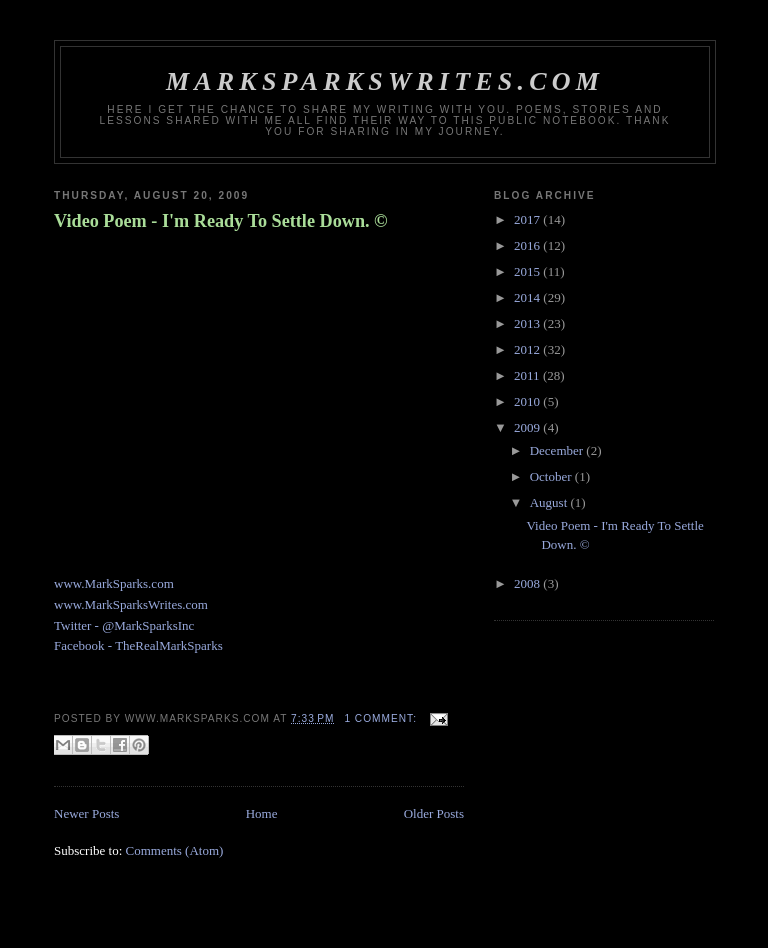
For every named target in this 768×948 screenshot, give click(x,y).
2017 (528, 219)
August (550, 502)
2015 (528, 271)
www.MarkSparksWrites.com (131, 604)
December (558, 450)
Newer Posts (86, 813)
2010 (528, 401)
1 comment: (382, 718)
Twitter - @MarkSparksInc (124, 625)
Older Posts (434, 813)
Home (262, 813)
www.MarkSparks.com (114, 583)
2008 (528, 583)
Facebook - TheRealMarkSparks (138, 645)
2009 (528, 427)
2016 (528, 245)
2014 (528, 297)
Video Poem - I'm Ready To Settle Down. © (221, 221)
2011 (528, 375)
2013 (528, 323)
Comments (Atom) (175, 850)
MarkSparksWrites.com (385, 81)
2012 (528, 349)
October (552, 476)
